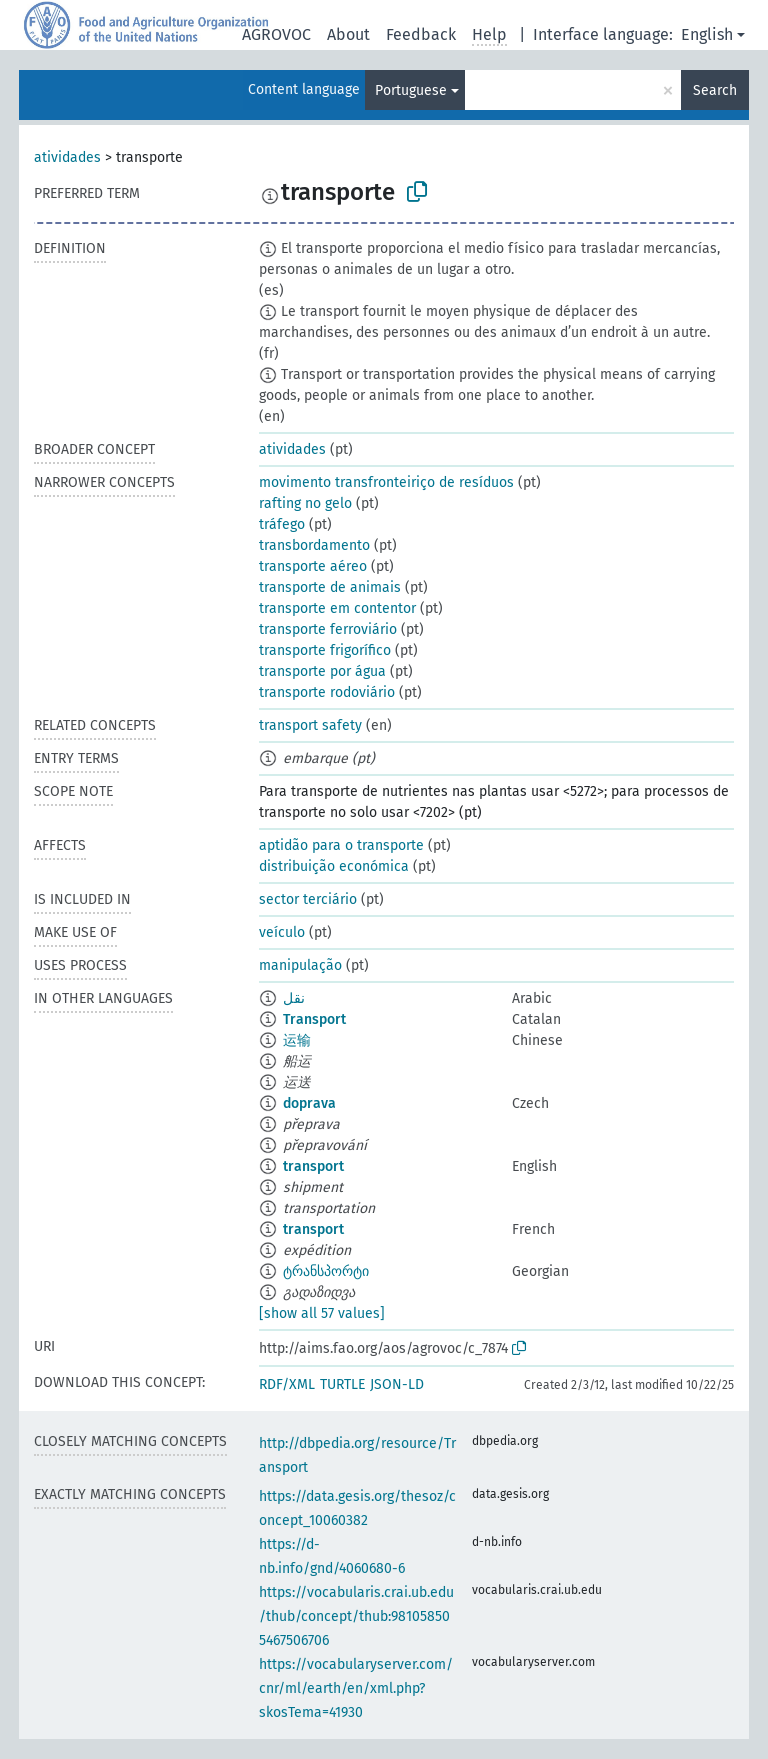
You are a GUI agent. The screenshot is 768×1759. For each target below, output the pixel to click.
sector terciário (308, 899)
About (348, 34)
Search (715, 90)
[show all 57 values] (322, 1313)
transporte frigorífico (325, 650)
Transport (314, 1019)
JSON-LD (397, 1384)
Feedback (421, 34)
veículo (282, 932)
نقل (294, 998)
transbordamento (314, 545)
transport (313, 1166)
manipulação (300, 965)
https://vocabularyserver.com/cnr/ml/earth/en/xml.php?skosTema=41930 (356, 1688)
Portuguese (411, 90)
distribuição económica (334, 866)
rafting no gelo (305, 503)
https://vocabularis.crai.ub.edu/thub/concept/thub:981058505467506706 (356, 1616)
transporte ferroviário (328, 629)
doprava (309, 1103)
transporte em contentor (337, 608)
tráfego (282, 524)
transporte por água (322, 671)
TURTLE (342, 1384)
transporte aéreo (313, 566)
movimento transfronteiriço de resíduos (386, 482)
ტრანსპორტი (326, 1271)
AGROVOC (276, 34)
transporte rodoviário (327, 692)
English (707, 34)
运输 (297, 1040)
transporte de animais (330, 587)
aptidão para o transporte (341, 845)
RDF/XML (287, 1384)
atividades (67, 157)
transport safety (310, 725)
